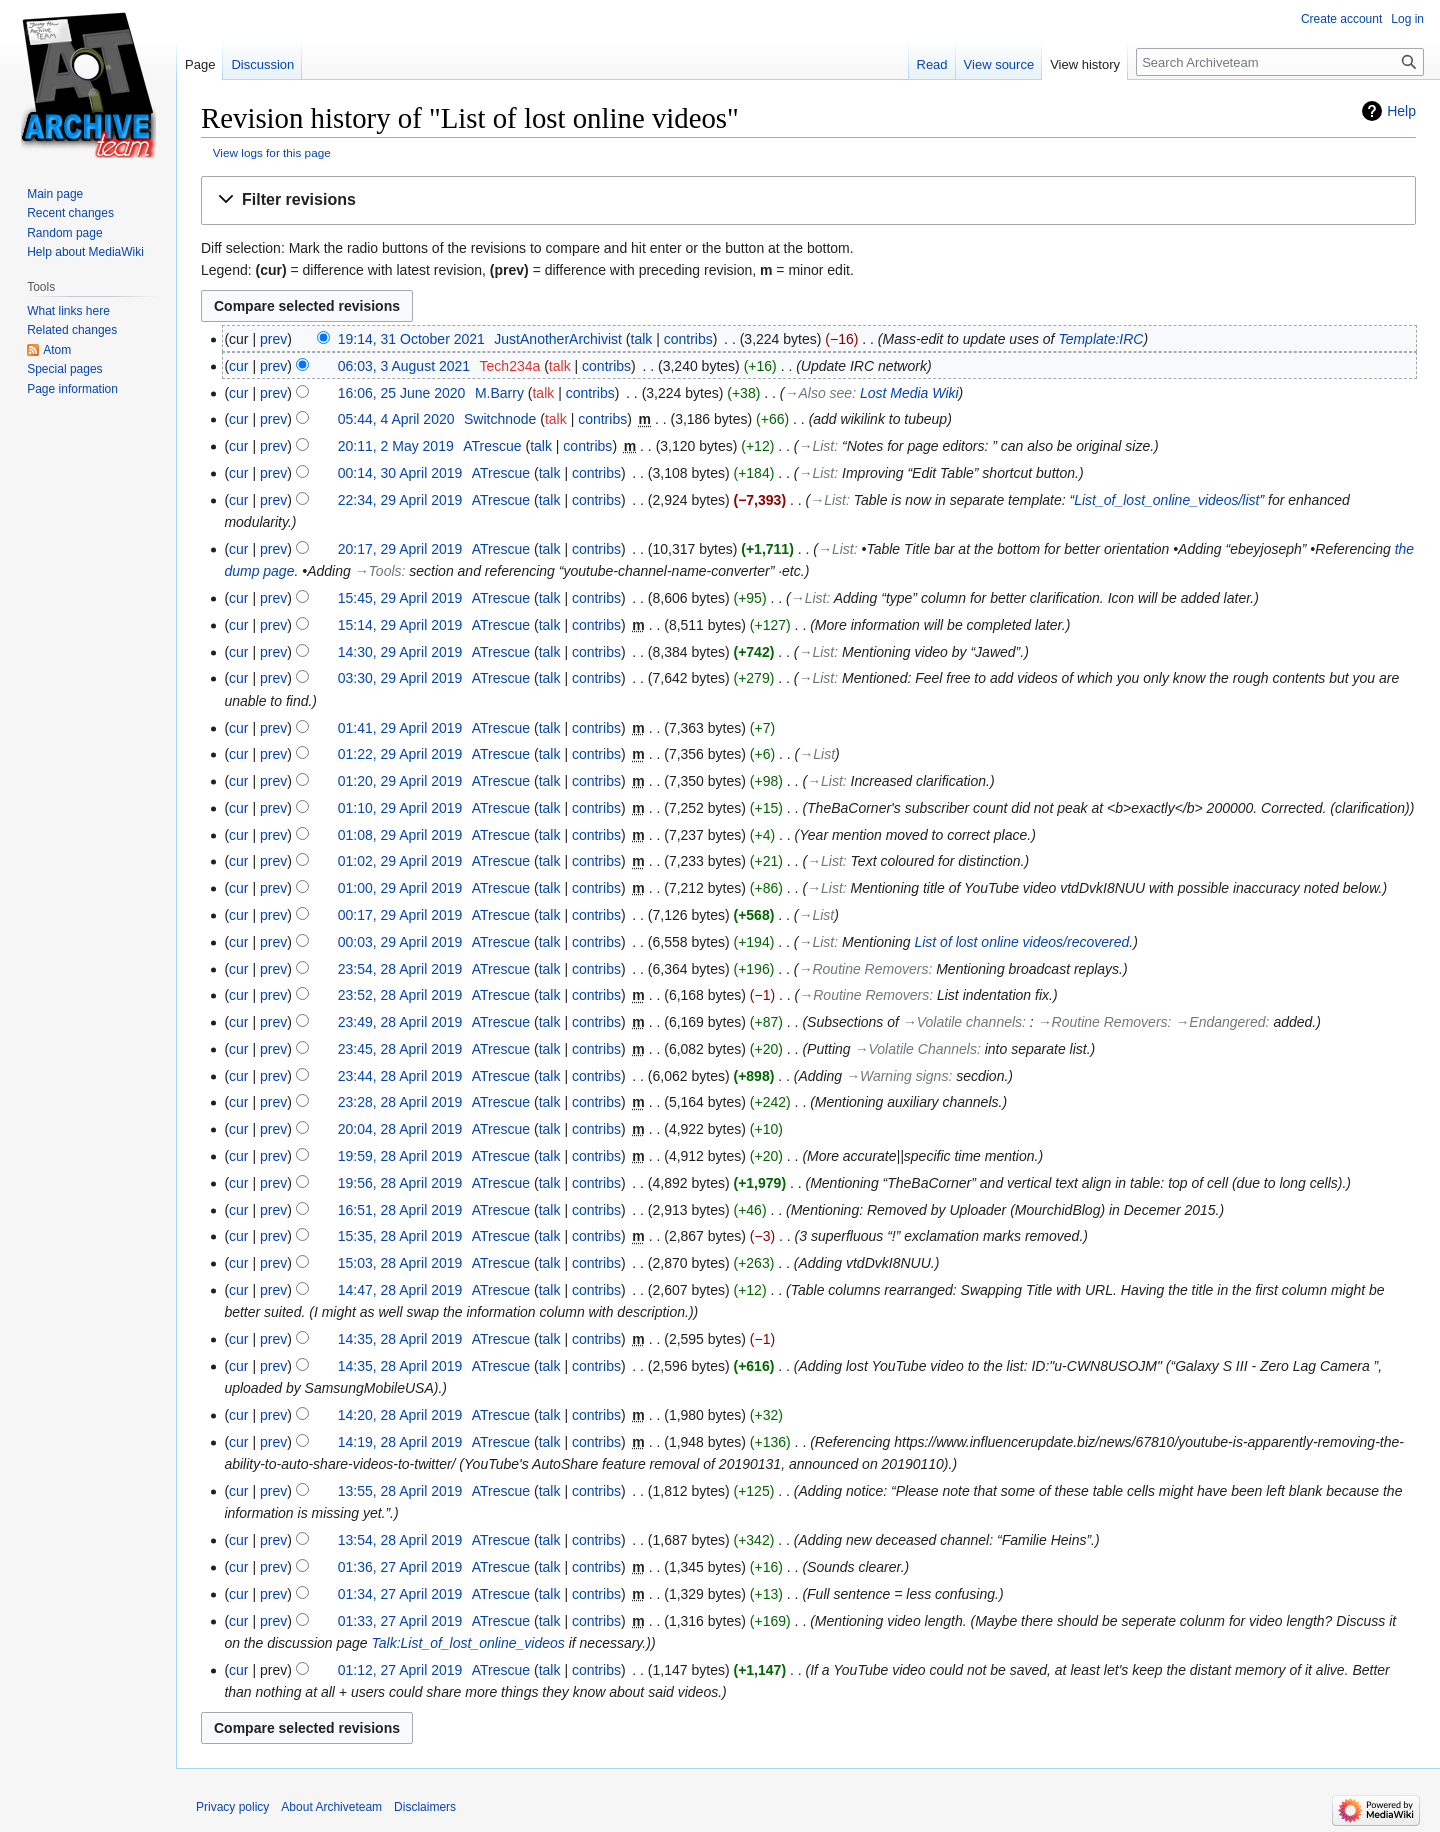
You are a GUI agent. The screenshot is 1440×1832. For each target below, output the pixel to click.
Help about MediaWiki (85, 252)
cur (238, 366)
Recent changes (70, 213)
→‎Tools (378, 571)
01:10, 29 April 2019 (400, 808)
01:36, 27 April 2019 (400, 1567)
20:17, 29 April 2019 (400, 549)
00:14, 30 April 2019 (400, 473)
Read (932, 64)
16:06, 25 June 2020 (402, 393)
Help (1401, 111)
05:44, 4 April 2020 (396, 419)
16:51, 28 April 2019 (400, 1210)
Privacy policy (232, 1807)
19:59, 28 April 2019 (400, 1156)
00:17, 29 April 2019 (400, 915)
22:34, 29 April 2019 (400, 500)
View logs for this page (272, 152)
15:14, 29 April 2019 (400, 625)
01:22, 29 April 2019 (400, 754)
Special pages (64, 369)
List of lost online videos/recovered (1021, 942)
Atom (57, 350)
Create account (1341, 19)
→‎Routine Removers (864, 969)
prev (273, 339)
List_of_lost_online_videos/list (1166, 500)
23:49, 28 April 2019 (400, 1022)
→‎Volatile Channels (916, 1049)
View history (1085, 64)
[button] (808, 200)
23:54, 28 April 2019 (400, 969)
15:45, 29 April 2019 (400, 598)
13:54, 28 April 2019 (400, 1540)
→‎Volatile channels (962, 1022)
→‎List (816, 446)
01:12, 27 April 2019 (400, 1670)
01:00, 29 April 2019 (400, 888)
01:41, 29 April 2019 (400, 728)
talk (642, 339)
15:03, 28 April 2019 (400, 1263)
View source (999, 64)
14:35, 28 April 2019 (400, 1339)
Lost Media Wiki (909, 393)
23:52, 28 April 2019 (400, 995)
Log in (1407, 19)
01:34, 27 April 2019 (400, 1594)
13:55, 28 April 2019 (400, 1491)
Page (200, 64)
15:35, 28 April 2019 (400, 1236)
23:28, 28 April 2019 (400, 1102)
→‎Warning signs (897, 1076)
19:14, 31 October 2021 (411, 339)
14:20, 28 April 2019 (400, 1415)
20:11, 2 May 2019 (396, 446)
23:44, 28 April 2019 (400, 1076)
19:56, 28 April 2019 (400, 1183)
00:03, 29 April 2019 (400, 942)
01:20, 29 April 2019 (400, 781)
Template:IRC (1100, 339)
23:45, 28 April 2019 (400, 1049)
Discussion (262, 64)
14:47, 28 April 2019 (400, 1290)
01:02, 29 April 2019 (400, 861)
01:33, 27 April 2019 (400, 1621)
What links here (68, 311)
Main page (55, 194)
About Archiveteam (331, 1807)
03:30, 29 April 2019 (400, 678)
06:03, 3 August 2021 (404, 366)
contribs (688, 339)
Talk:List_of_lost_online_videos (468, 1643)
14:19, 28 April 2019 (400, 1442)
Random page (64, 233)
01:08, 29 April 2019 (400, 835)
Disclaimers (425, 1807)
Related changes (72, 330)
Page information (72, 389)
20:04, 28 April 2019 (400, 1129)
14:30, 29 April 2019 (400, 652)
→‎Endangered (1220, 1022)
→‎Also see (818, 393)
